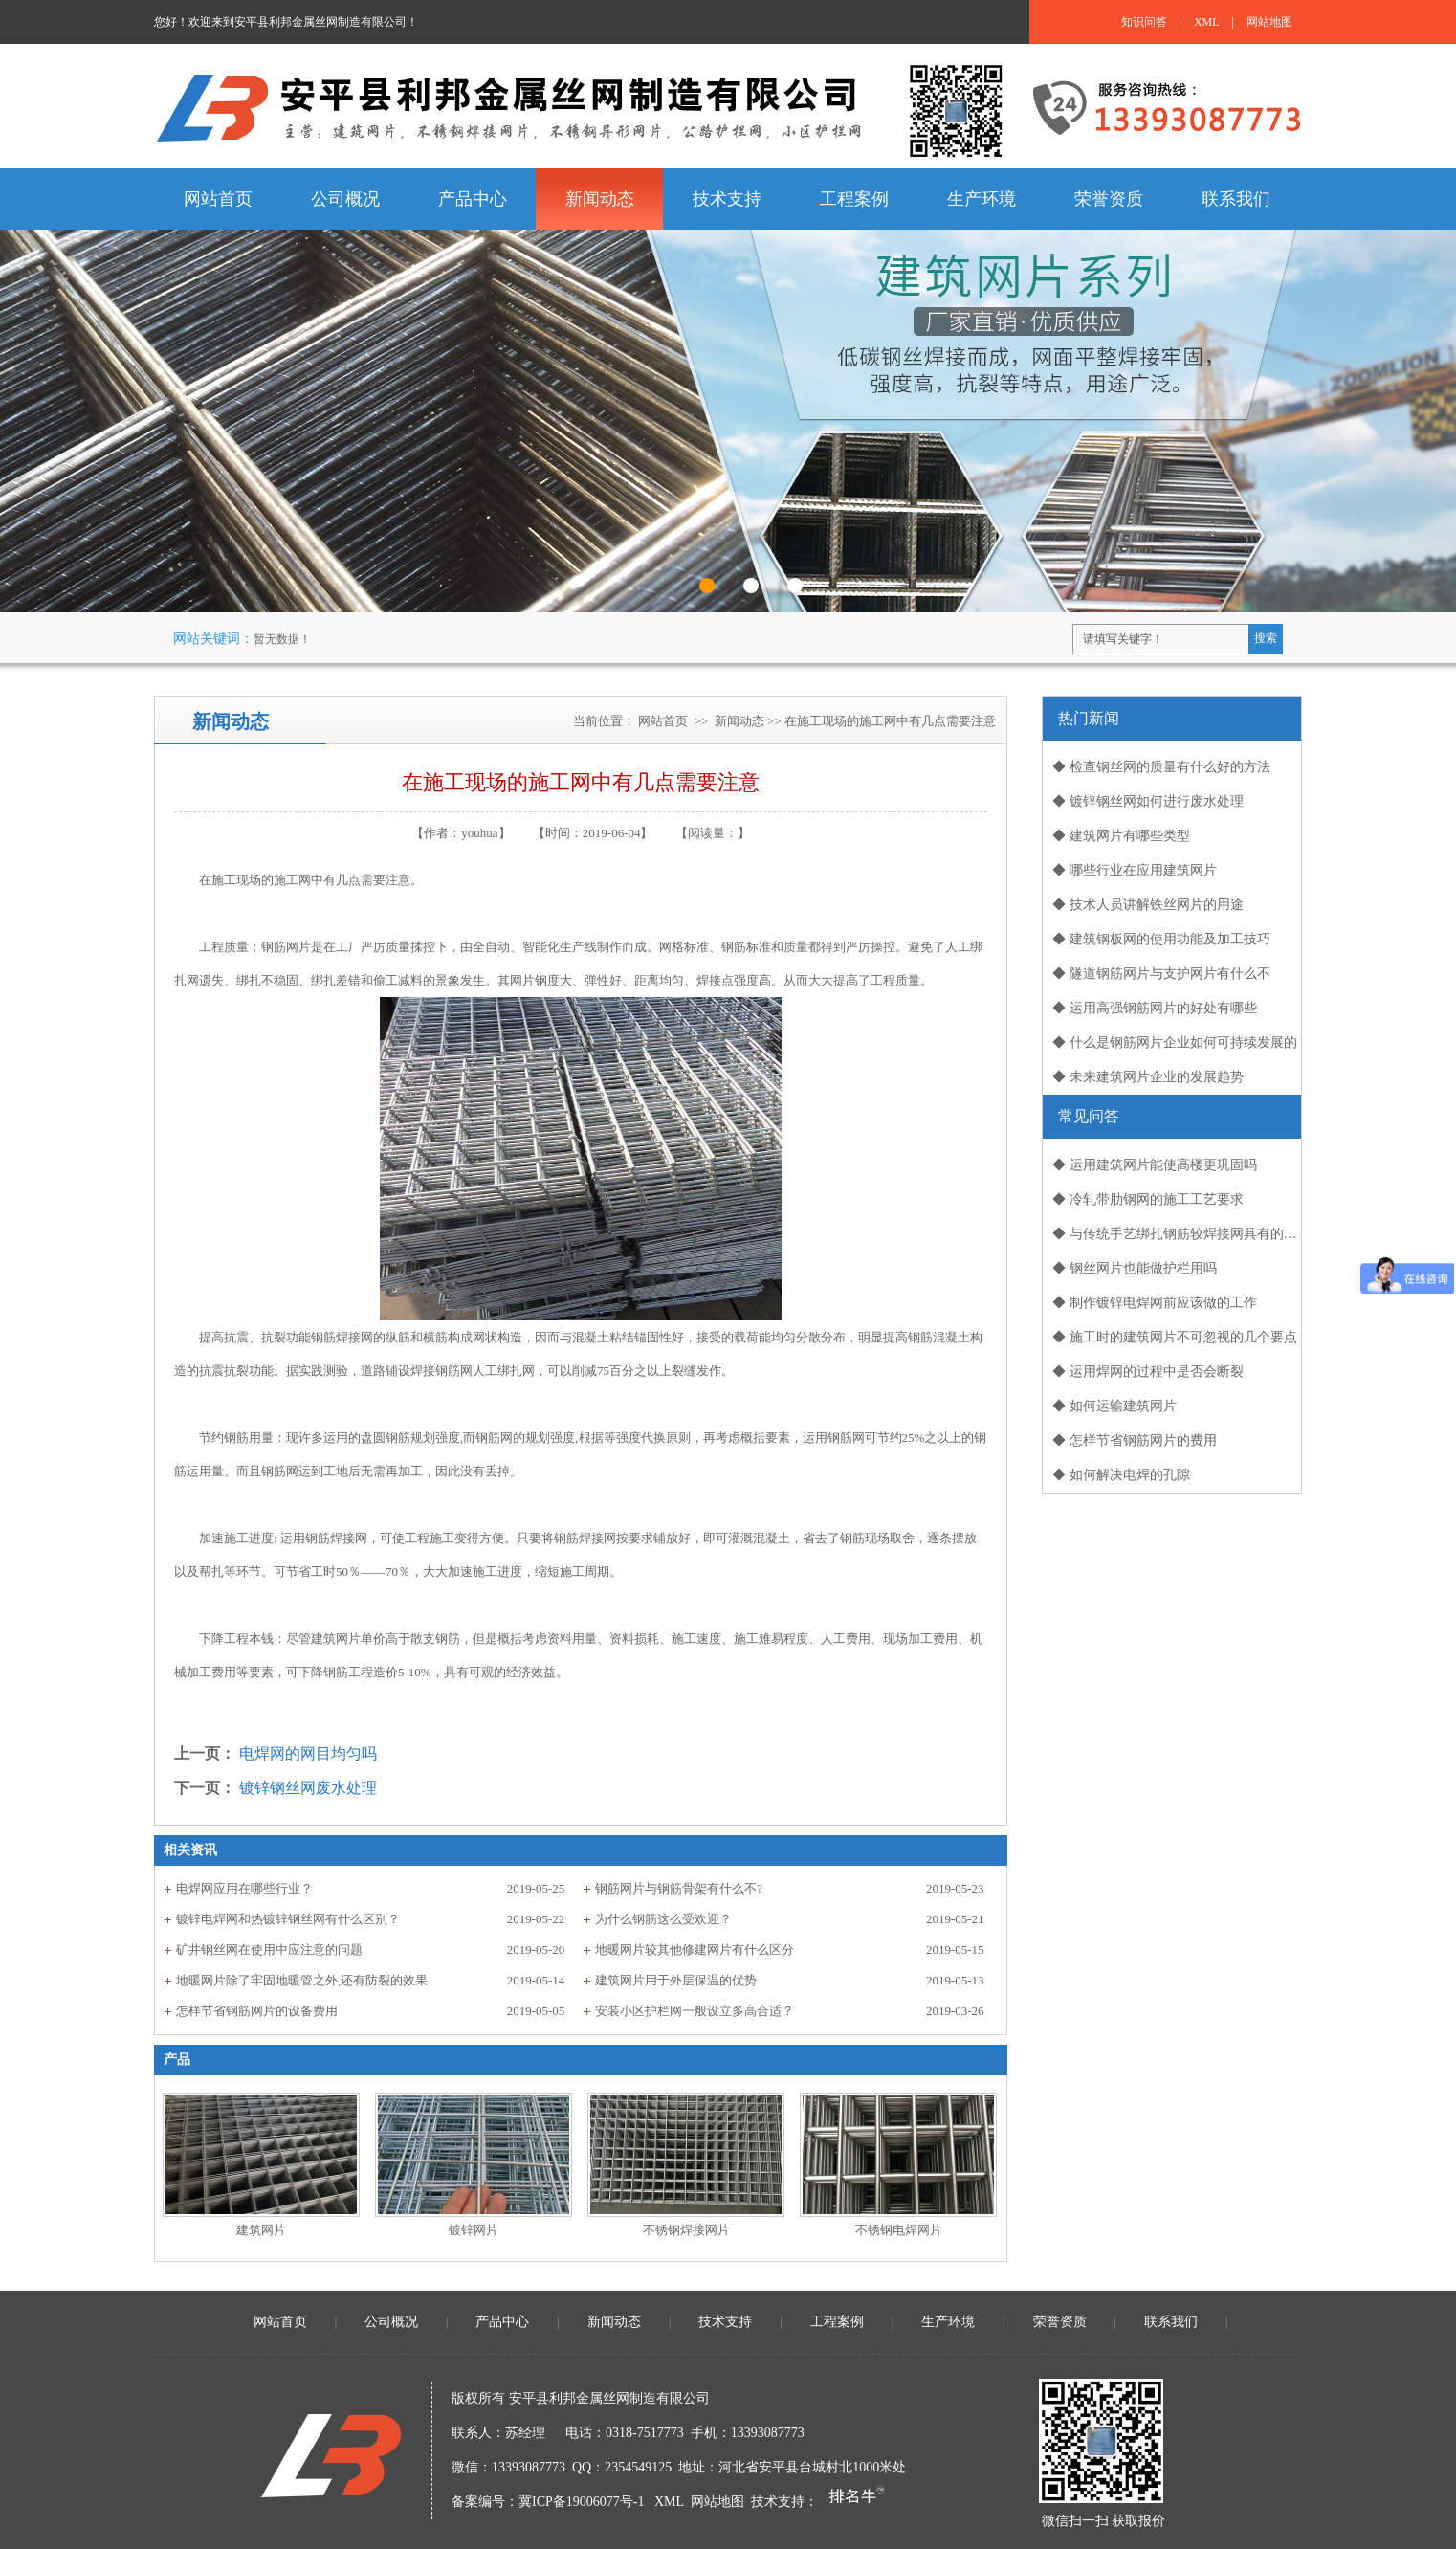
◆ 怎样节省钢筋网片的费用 (1134, 1440)
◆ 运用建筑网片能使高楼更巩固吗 (1154, 1165)
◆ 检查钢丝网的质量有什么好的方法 (1161, 767)
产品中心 (502, 2322)
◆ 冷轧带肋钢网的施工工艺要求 (1148, 1199)
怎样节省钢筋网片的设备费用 (257, 2011)
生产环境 (948, 2322)
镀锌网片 (473, 2230)
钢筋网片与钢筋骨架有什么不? (678, 1888)
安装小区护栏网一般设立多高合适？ (694, 2011)
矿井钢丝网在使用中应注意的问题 (269, 1949)
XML (1207, 22)
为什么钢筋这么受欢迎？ (663, 1919)
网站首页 (663, 721)
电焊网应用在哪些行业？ (244, 1888)
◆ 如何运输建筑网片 (1114, 1406)
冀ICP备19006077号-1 (581, 2501)
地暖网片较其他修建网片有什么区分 (694, 1949)
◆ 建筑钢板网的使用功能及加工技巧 (1161, 939)
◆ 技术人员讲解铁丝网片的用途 (1148, 905)
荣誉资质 (1060, 2322)
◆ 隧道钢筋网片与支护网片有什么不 (1161, 973)
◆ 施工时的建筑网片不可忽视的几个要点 (1174, 1337)
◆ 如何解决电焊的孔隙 (1121, 1475)
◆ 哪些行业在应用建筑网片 (1134, 870)
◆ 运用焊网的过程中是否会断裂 (1148, 1371)
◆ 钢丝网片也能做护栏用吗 (1134, 1268)
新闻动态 (739, 721)
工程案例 (837, 2322)
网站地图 (1269, 22)
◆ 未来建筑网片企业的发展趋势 (1148, 1077)
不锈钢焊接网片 (686, 2230)
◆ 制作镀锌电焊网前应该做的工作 (1154, 1303)
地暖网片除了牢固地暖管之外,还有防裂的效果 (302, 1980)
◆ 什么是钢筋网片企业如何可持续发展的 (1174, 1042)
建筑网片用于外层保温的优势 (676, 1980)
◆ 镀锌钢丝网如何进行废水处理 (1148, 801)
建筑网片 (261, 2230)
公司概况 (391, 2322)
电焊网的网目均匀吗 (308, 1753)
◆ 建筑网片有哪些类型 (1121, 836)
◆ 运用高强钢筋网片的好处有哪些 (1154, 1008)
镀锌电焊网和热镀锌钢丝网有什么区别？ (288, 1919)
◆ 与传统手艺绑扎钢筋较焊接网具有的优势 (1176, 1234)
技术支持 (725, 2322)
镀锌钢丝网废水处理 (308, 1788)
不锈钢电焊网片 (898, 2230)
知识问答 (1144, 22)
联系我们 (1171, 2322)
